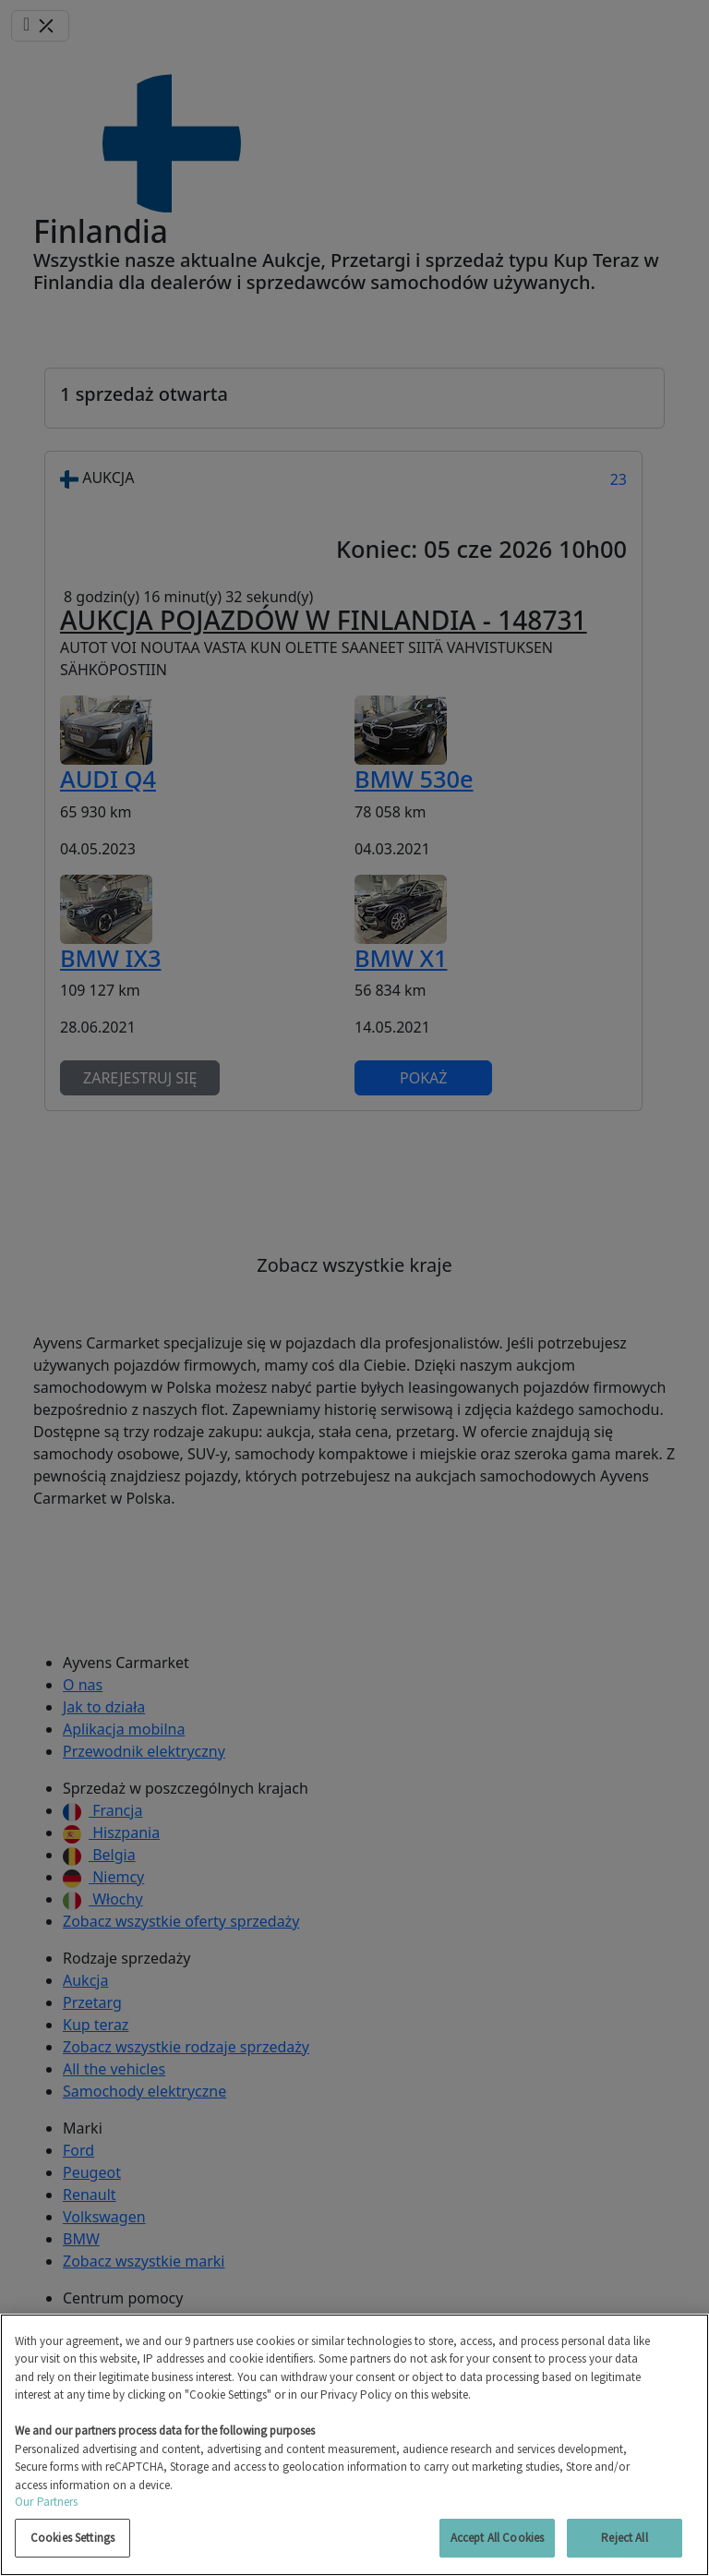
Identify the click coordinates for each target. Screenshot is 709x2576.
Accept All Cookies (497, 2538)
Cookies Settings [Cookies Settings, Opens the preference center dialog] (72, 2538)
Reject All (624, 2538)
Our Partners (46, 2501)
